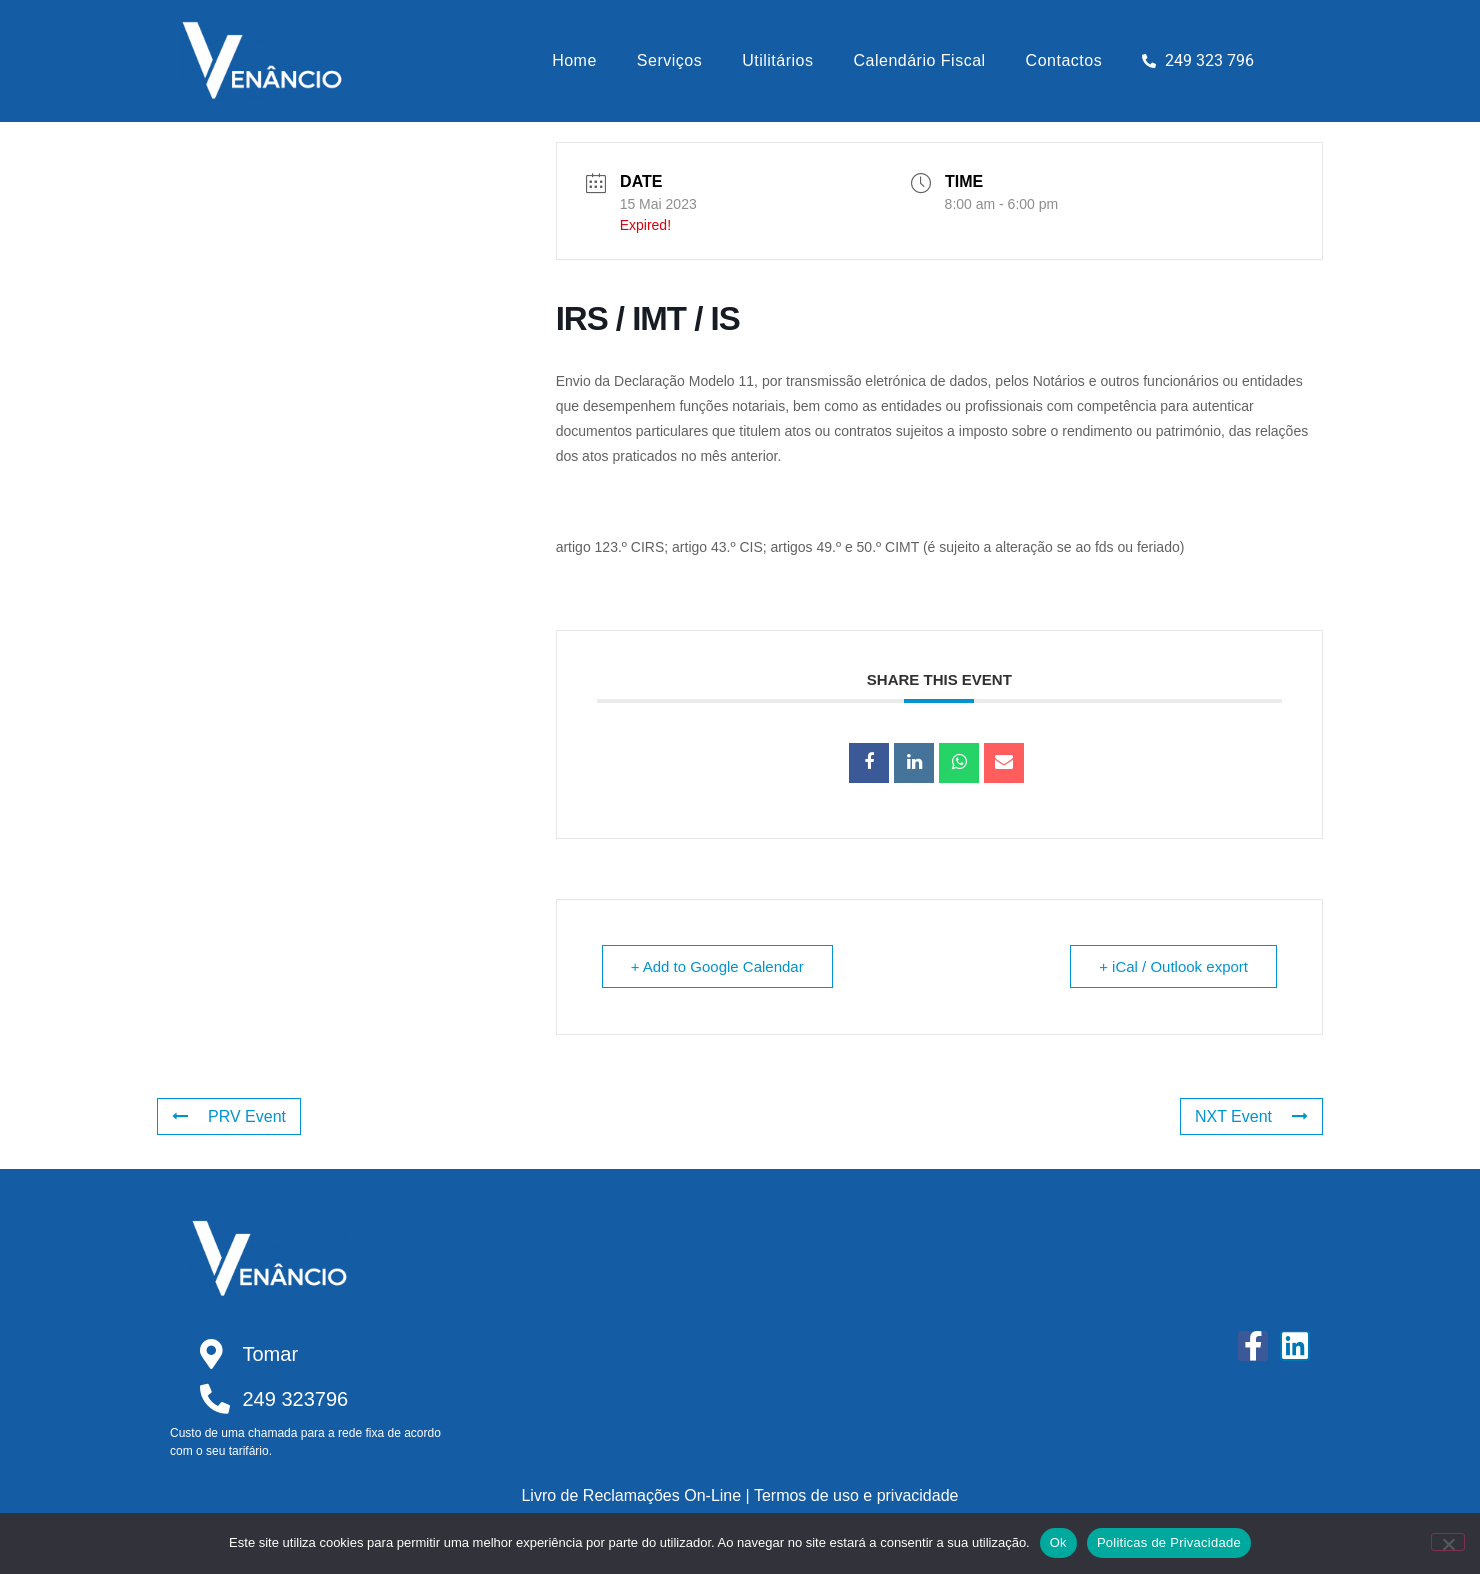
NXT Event (1251, 1116)
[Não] (1448, 1542)
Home (574, 60)
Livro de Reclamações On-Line (631, 1495)
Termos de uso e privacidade (856, 1495)
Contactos (1064, 60)
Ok (1058, 1542)
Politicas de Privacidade (1169, 1542)
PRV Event (229, 1116)
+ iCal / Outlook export (1173, 966)
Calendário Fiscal (920, 60)
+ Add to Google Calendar (717, 966)
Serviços (669, 60)
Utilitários (777, 60)
